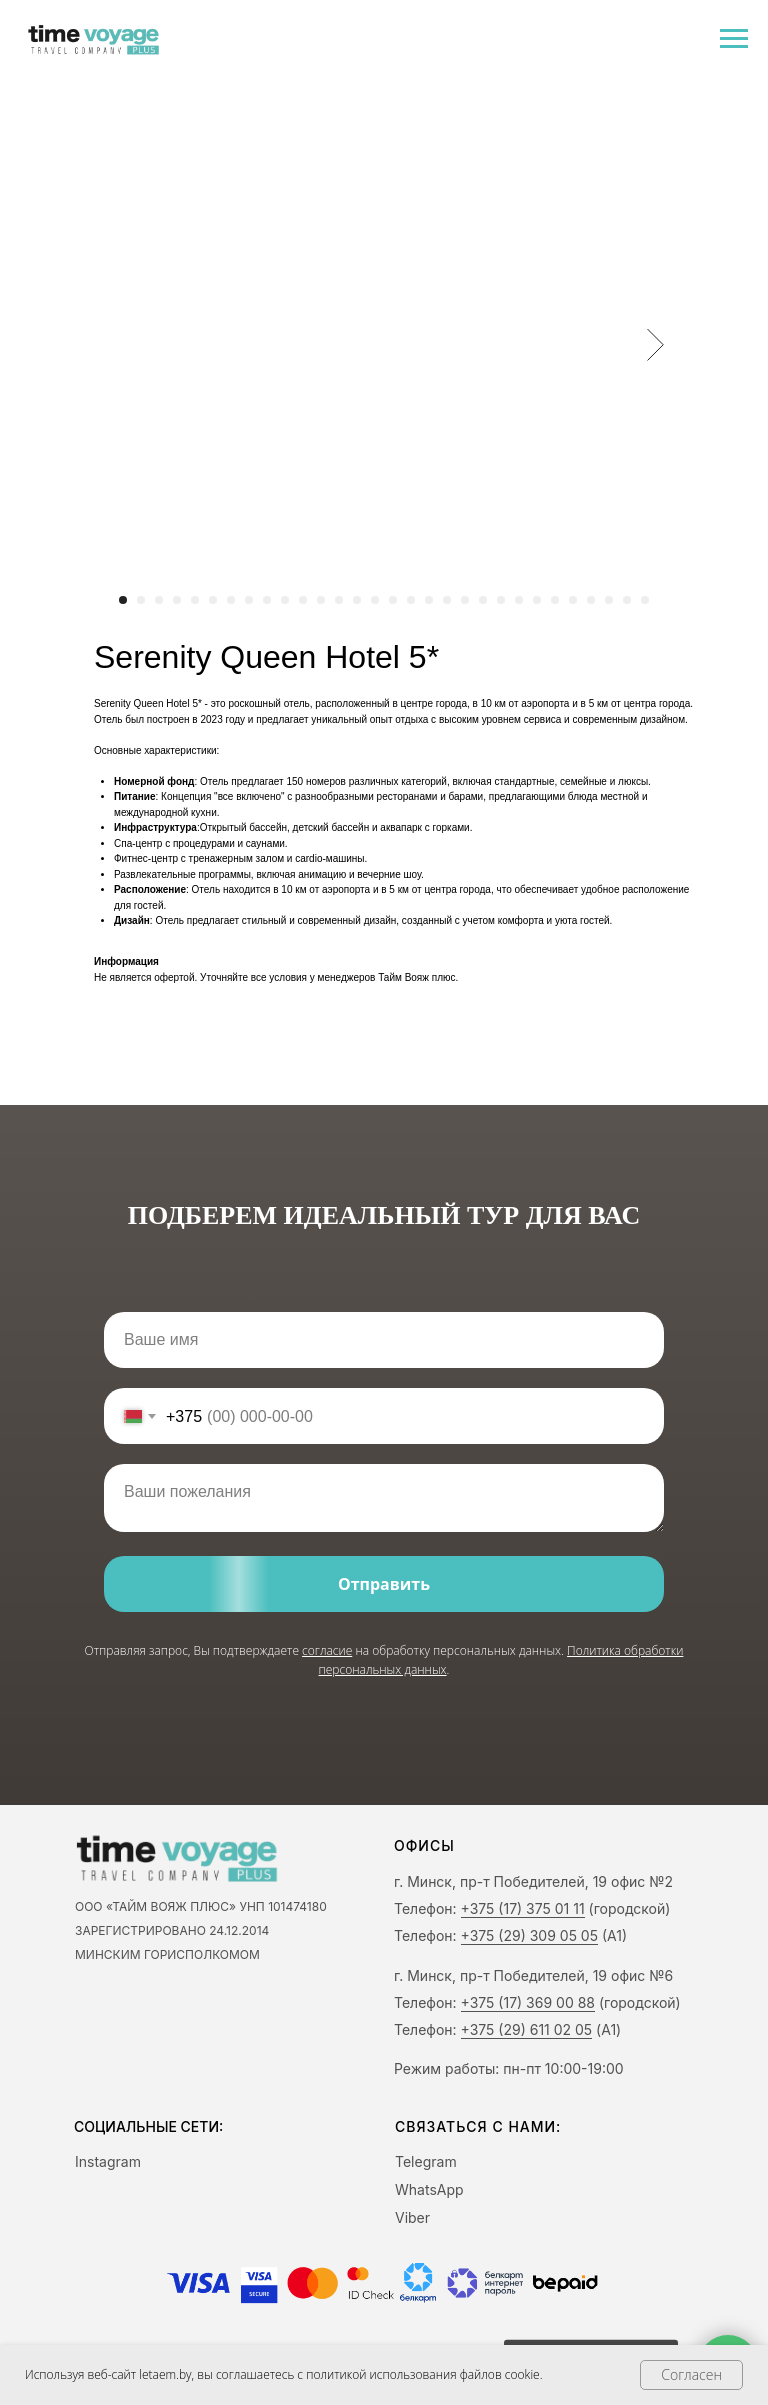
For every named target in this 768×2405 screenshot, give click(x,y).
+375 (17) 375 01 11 (523, 1908)
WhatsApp (429, 2189)
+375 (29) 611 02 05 (527, 2029)
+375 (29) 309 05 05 (529, 1935)
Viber (412, 2217)
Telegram (426, 2161)
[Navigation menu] (734, 39)
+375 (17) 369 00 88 (528, 2002)
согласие (327, 1650)
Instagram (108, 2161)
